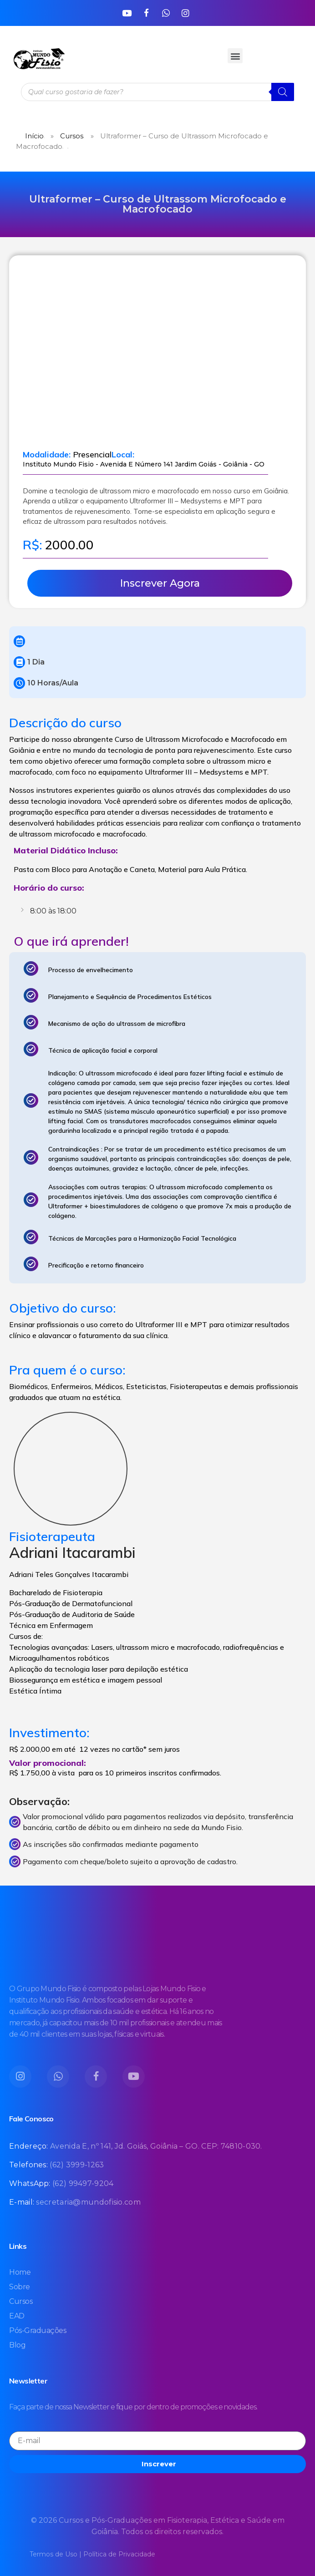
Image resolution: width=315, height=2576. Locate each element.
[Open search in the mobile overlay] (157, 92)
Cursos (71, 136)
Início (34, 136)
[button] (235, 55)
